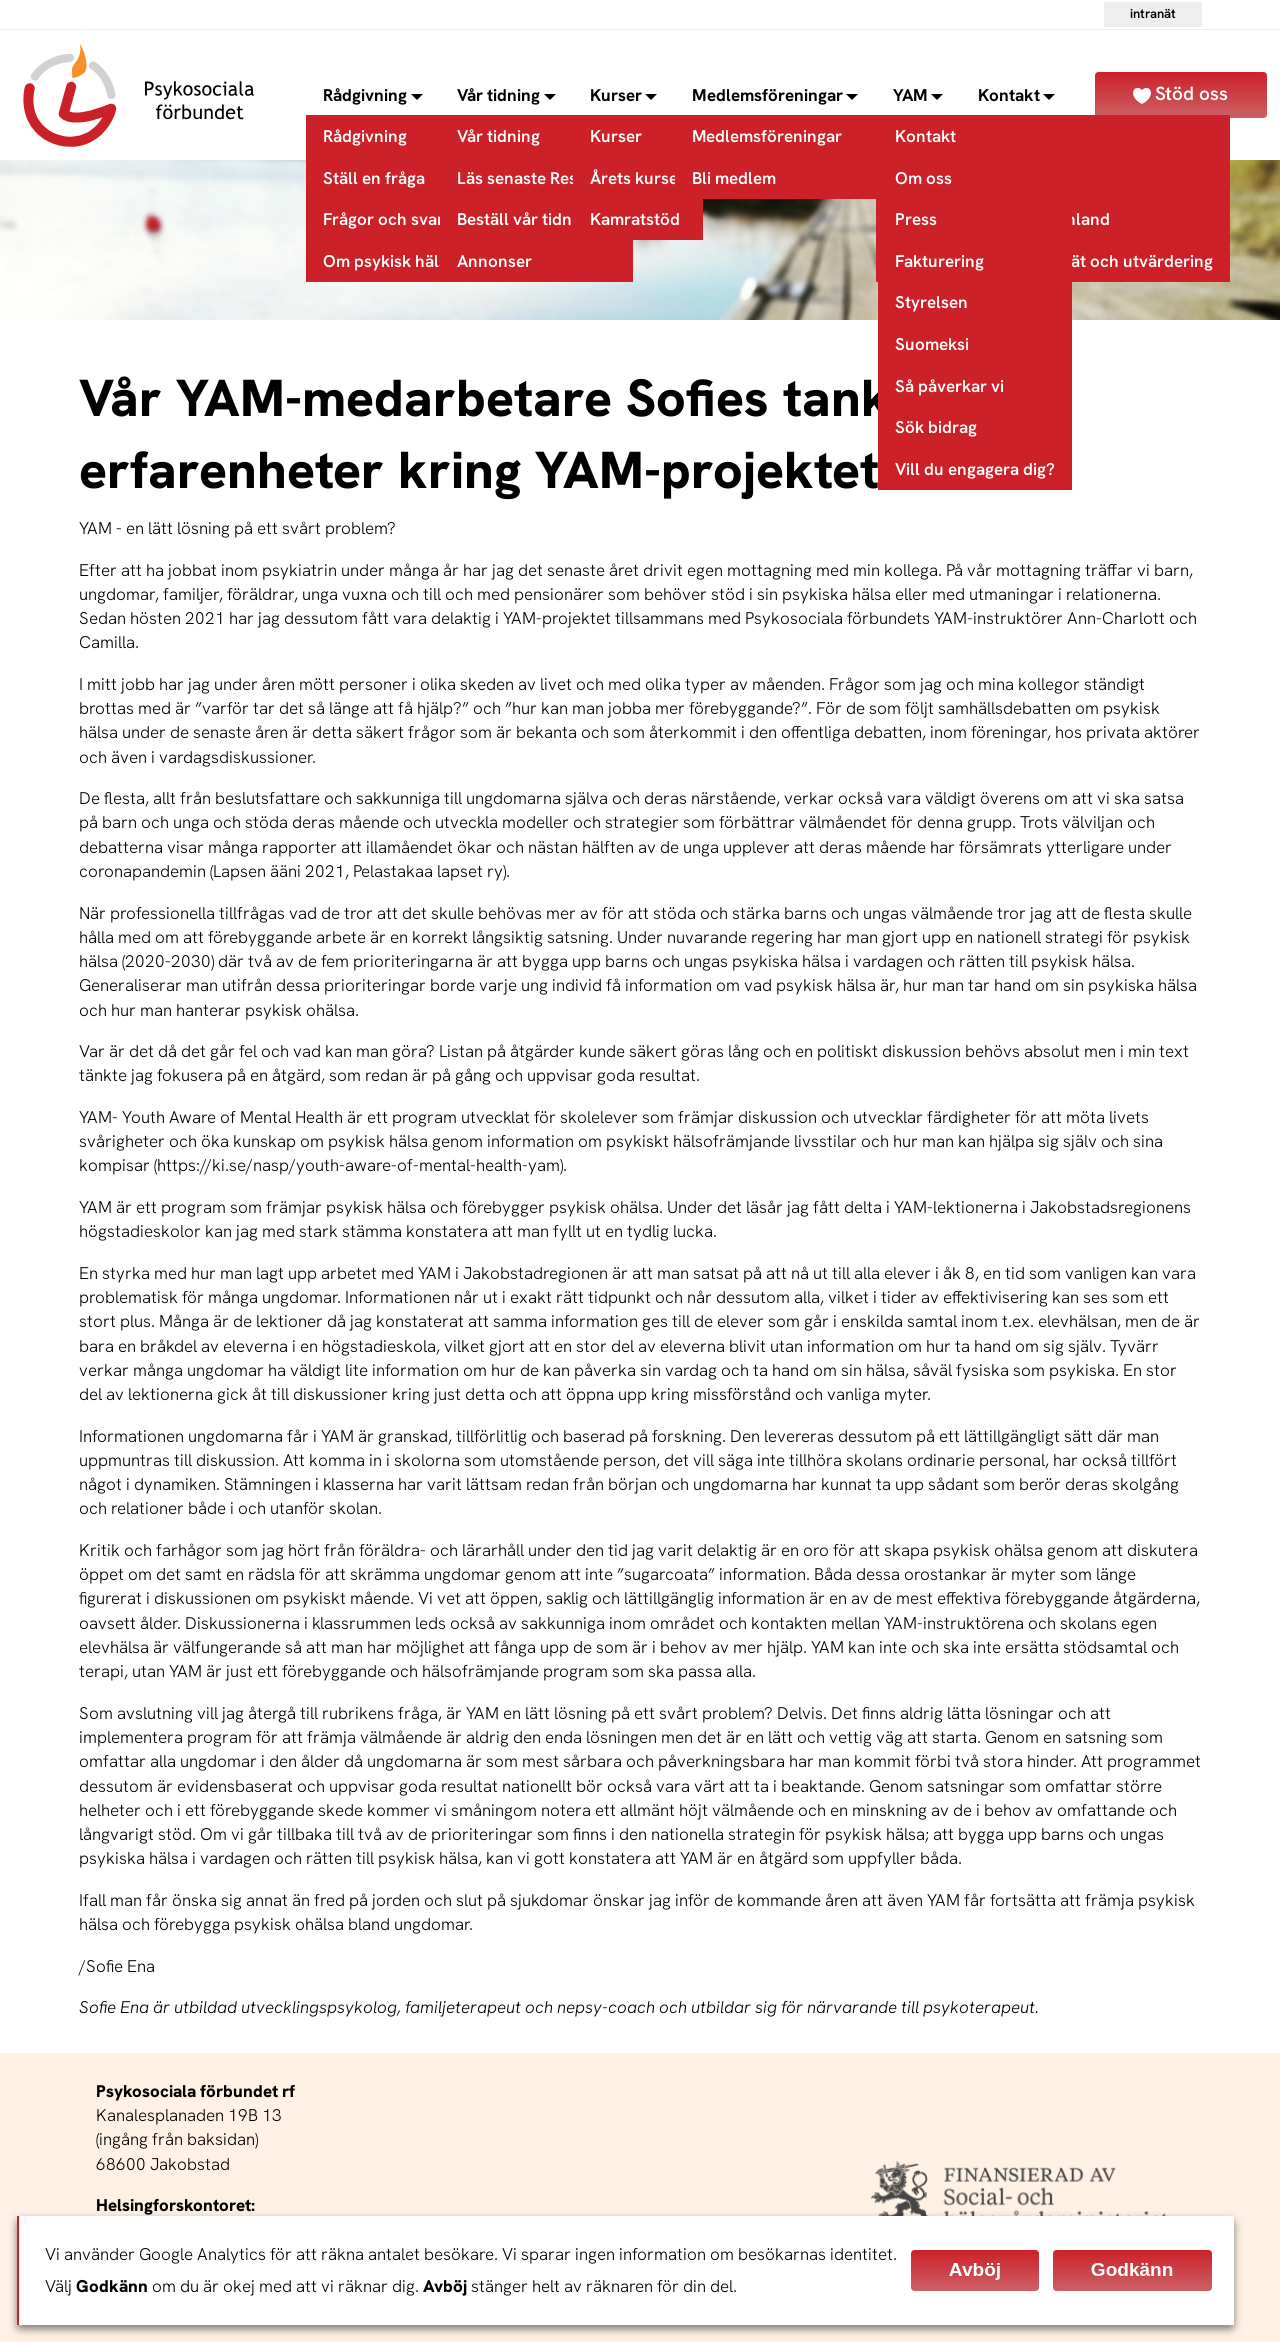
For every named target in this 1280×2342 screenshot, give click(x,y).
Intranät (1153, 13)
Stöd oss (1191, 93)
